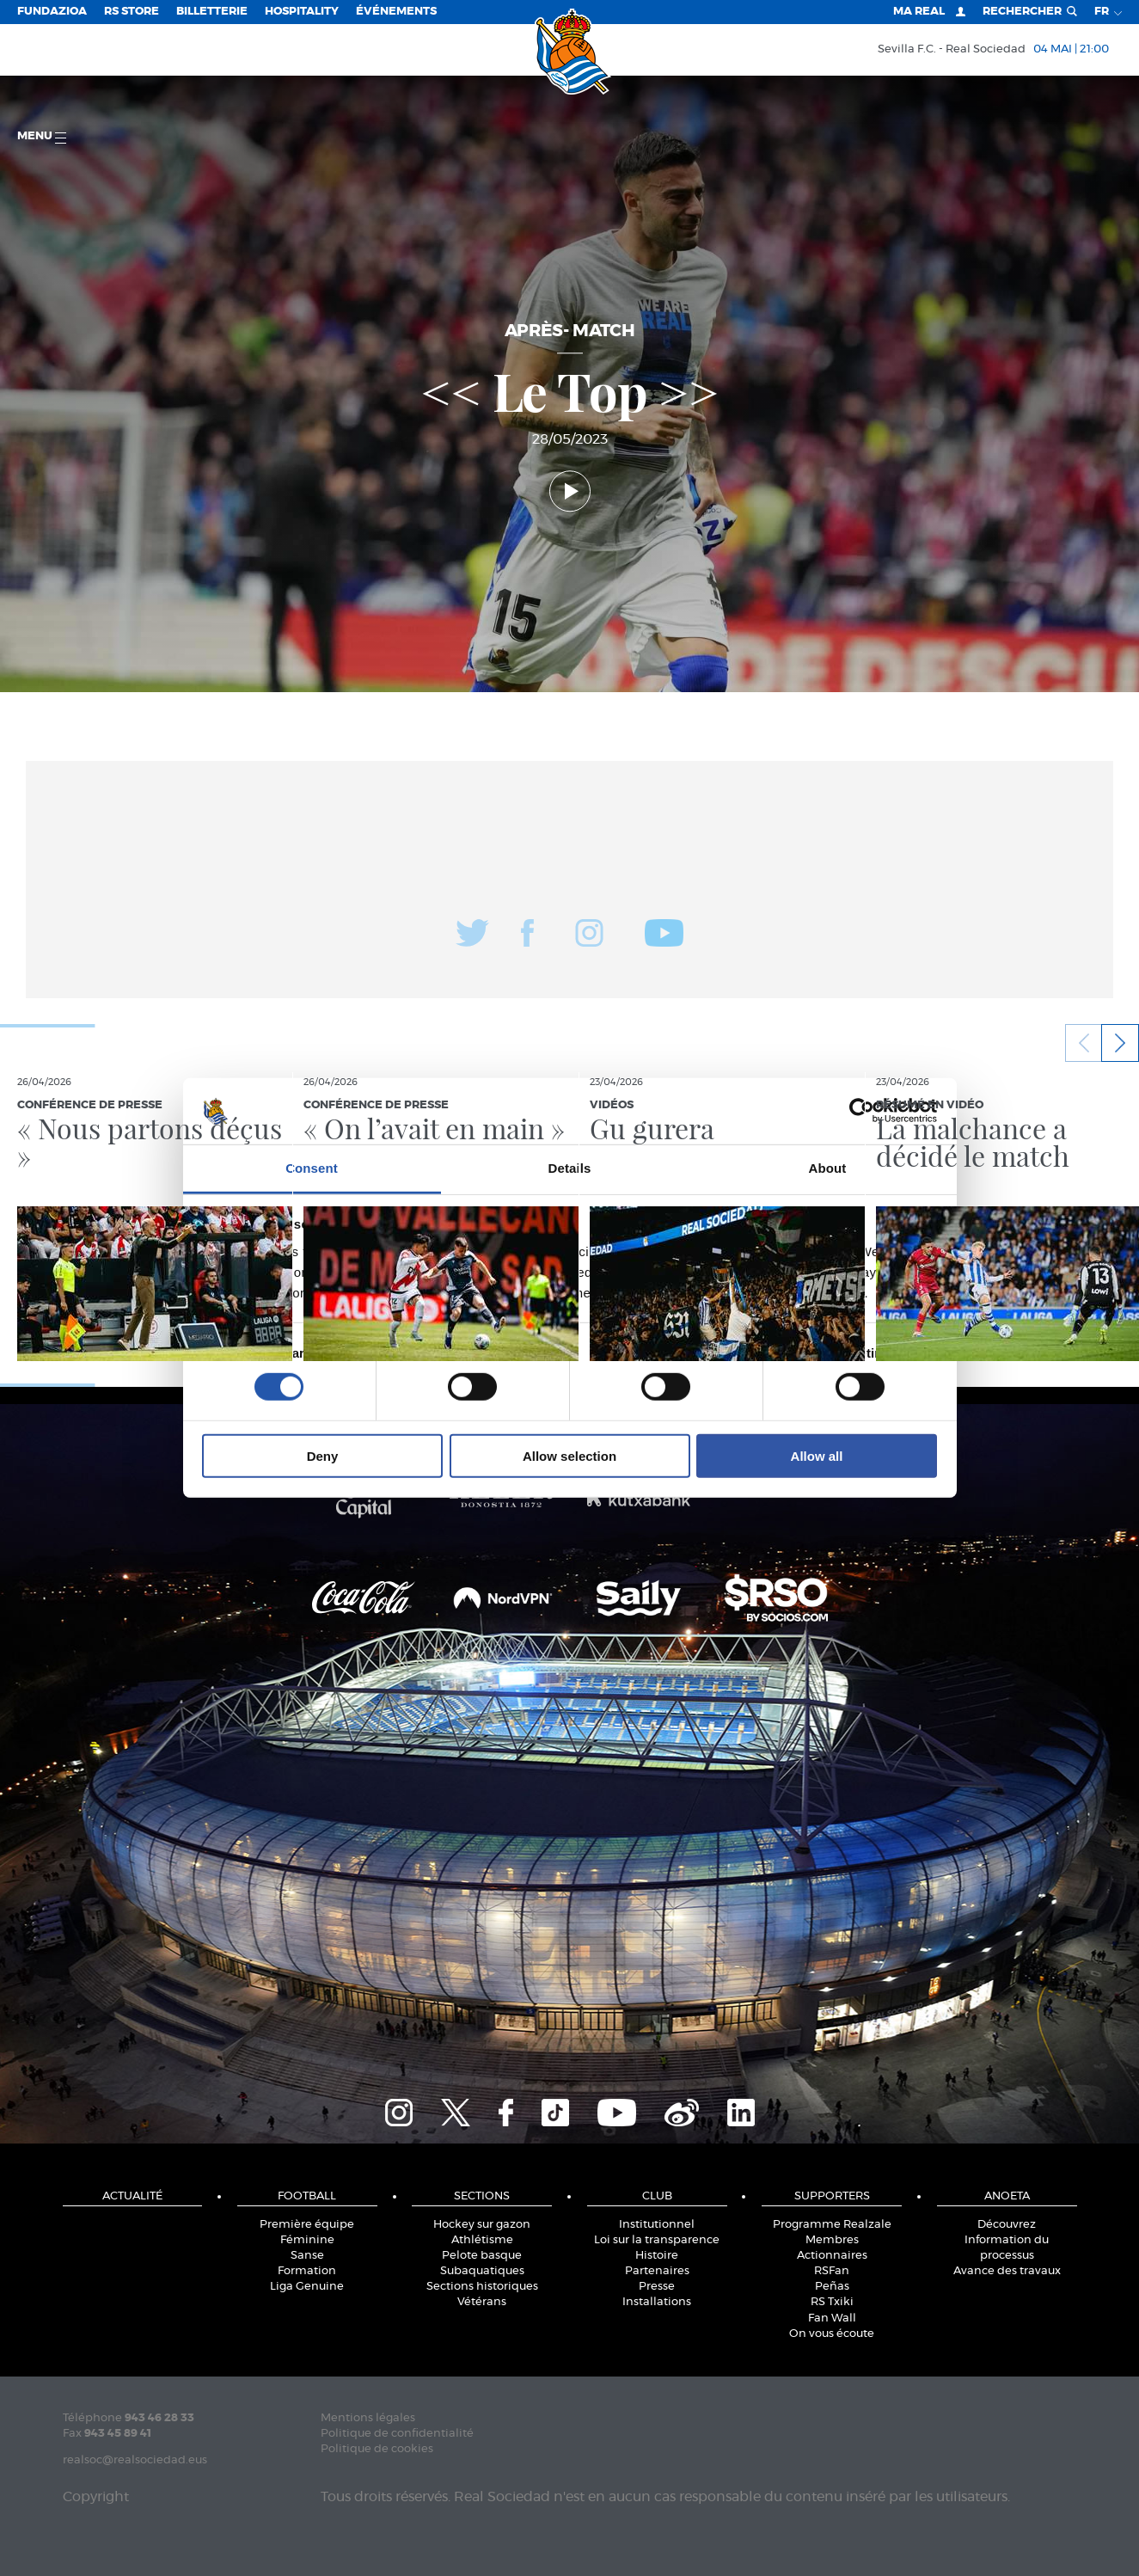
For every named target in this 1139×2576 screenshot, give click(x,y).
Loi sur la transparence (657, 2240)
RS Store (131, 11)
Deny (323, 1455)
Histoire (656, 2255)
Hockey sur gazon (481, 2224)
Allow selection (569, 1455)
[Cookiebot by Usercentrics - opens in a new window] (862, 1111)
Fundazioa (52, 11)
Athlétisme (482, 2240)
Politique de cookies (377, 2449)
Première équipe (307, 2224)
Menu (41, 137)
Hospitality (302, 11)
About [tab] (828, 1168)
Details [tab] (569, 1168)
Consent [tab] (311, 1168)
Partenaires (657, 2271)
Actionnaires (832, 2255)
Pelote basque (482, 2255)
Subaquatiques (482, 2271)
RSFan (831, 2271)
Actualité (132, 2196)
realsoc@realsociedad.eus (135, 2460)
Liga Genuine (307, 2286)
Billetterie (212, 11)
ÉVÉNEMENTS (396, 11)
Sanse (307, 2255)
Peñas (832, 2286)
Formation (307, 2271)
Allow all (817, 1455)
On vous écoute (831, 2334)
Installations (656, 2302)
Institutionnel (657, 2224)
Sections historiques (482, 2286)
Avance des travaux (1007, 2271)
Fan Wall (832, 2318)
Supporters (832, 2196)
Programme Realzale (832, 2224)
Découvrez (1006, 2224)
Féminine (307, 2240)
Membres (832, 2240)
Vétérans (481, 2302)
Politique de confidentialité (397, 2433)
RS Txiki (832, 2302)
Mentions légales (368, 2418)
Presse (657, 2286)
